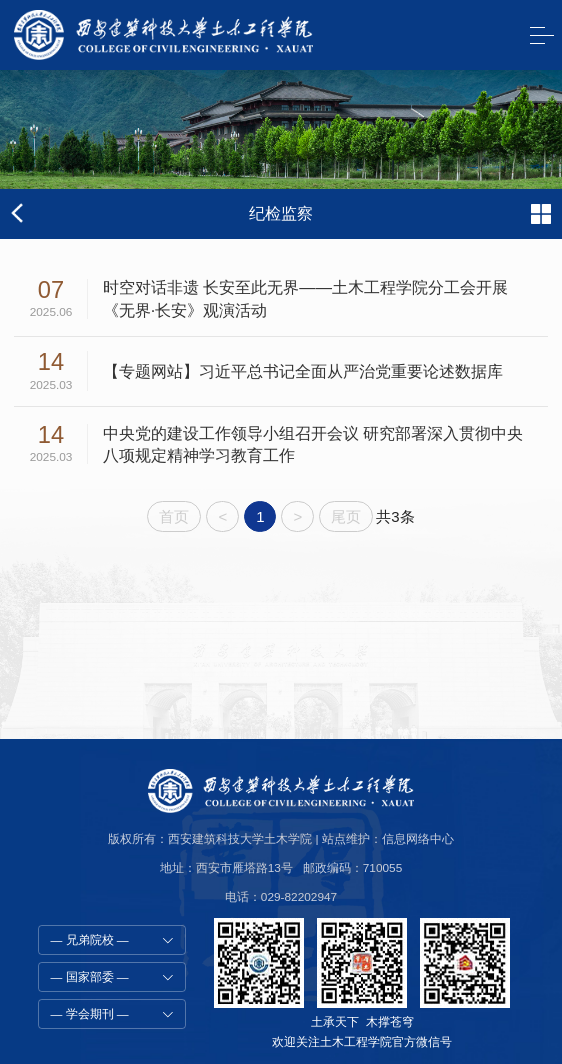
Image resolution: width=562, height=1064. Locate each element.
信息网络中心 (418, 839)
